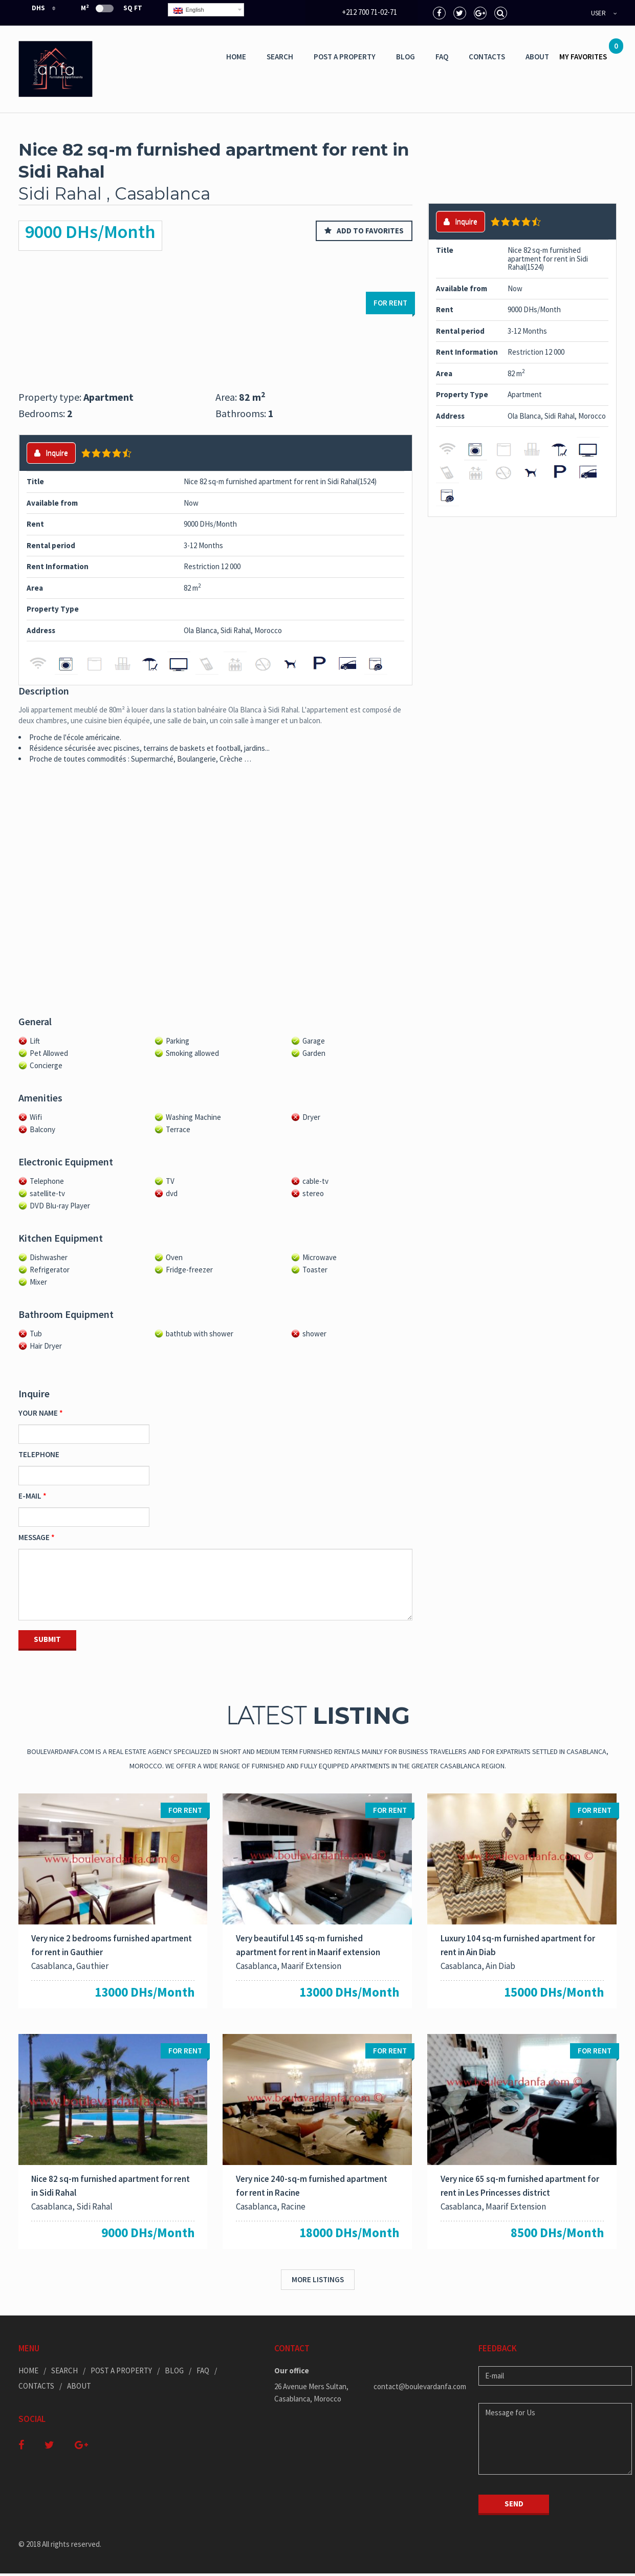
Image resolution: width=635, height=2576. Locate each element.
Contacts (487, 56)
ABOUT (537, 56)
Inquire (51, 453)
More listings (318, 2282)
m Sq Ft (111, 7)
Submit (47, 1639)
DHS (32, 8)
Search (280, 56)
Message (34, 1537)
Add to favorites (364, 230)
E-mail (29, 1496)
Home (236, 56)
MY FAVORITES (588, 53)
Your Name (38, 1413)
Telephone (38, 1454)
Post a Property (345, 56)
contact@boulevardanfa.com (418, 2389)
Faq (441, 56)
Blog (405, 56)
